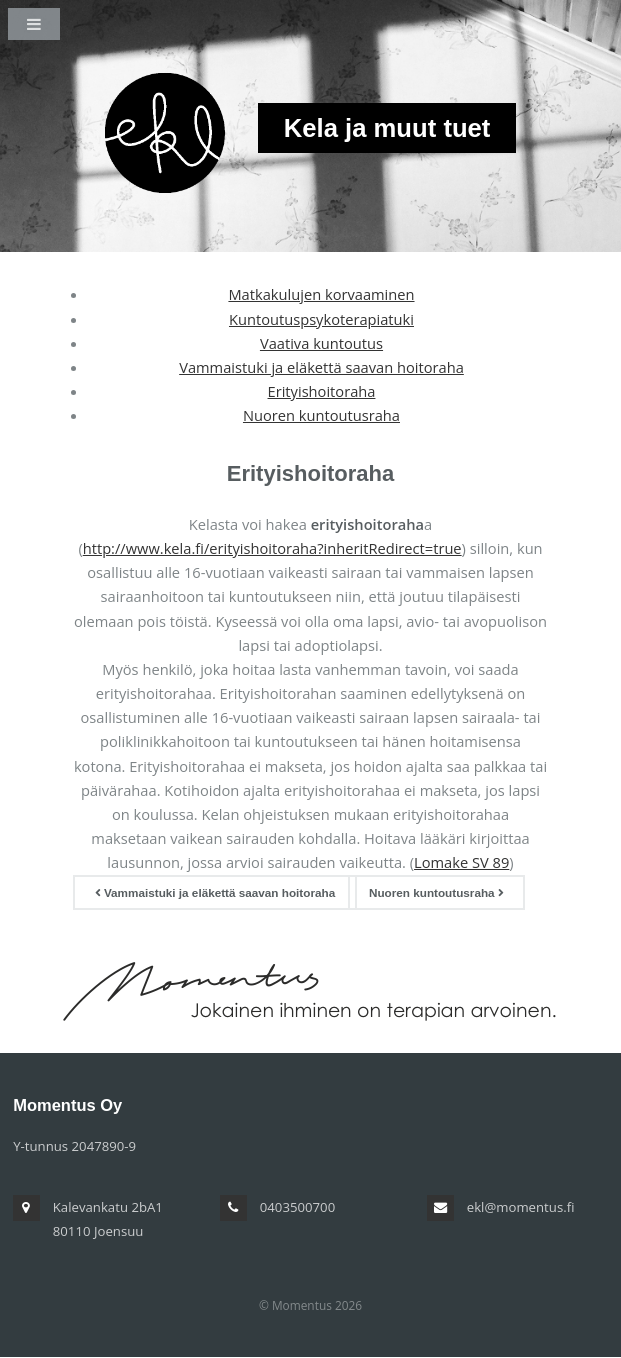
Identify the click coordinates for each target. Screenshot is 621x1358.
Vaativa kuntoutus (321, 343)
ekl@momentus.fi (521, 1207)
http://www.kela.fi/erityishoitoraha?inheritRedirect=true (272, 548)
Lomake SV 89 (461, 862)
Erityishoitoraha (322, 391)
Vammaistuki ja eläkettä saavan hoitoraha (321, 367)
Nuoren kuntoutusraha (321, 415)
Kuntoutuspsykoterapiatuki (321, 319)
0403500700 (297, 1207)
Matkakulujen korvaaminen (321, 294)
